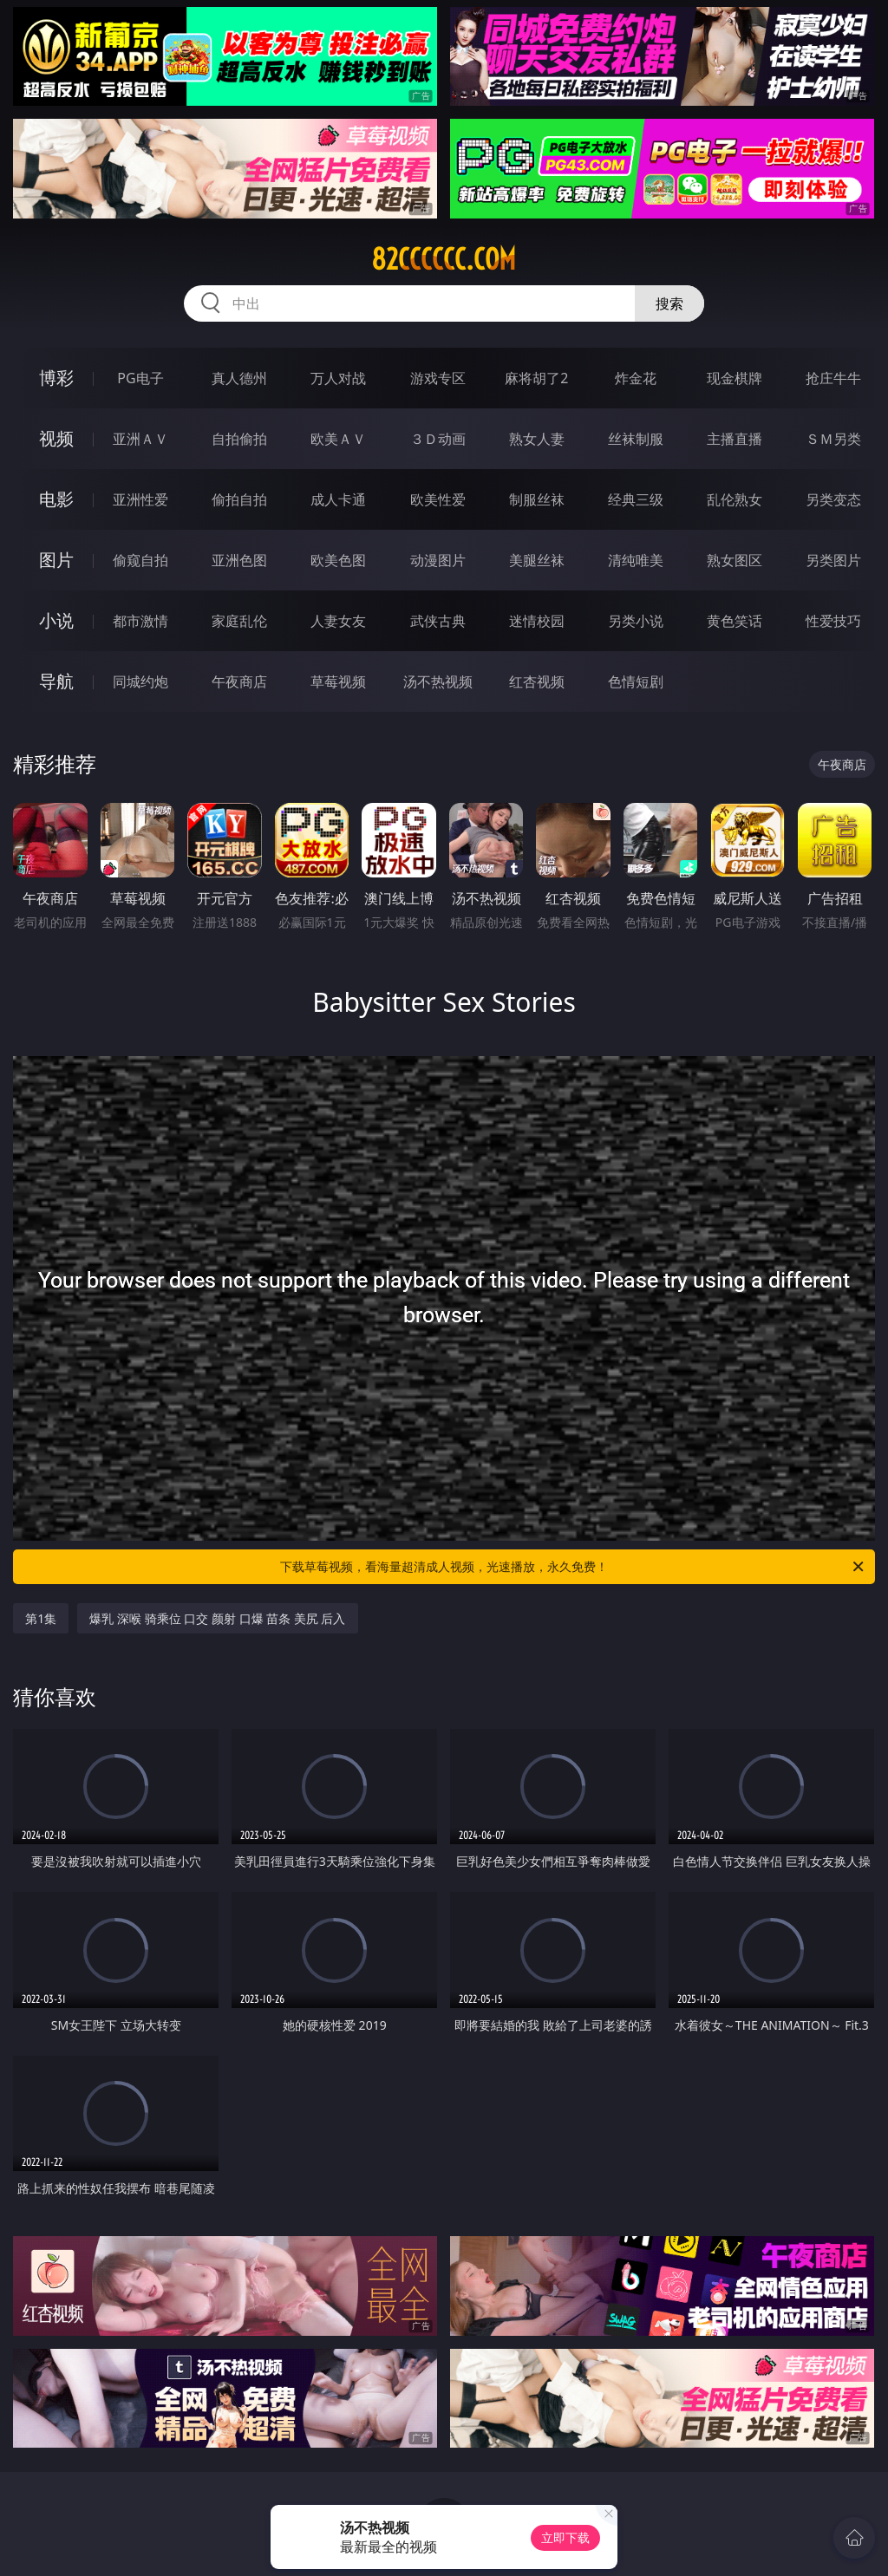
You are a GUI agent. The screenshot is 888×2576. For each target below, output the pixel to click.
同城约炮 (140, 681)
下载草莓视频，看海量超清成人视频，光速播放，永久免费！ (573, 1566)
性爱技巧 (833, 620)
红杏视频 (537, 681)
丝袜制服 (635, 438)
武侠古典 (438, 620)
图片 (56, 559)
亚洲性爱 (140, 499)
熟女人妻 (537, 438)
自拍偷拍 (239, 438)
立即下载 (565, 2537)
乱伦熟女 (734, 499)
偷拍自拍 (239, 499)
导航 (56, 681)
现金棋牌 (734, 378)
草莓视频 (338, 681)
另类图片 (833, 560)
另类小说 (635, 620)
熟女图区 (734, 560)
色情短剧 (635, 681)
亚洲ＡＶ (140, 438)
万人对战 (338, 378)
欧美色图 (338, 560)
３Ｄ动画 (438, 438)
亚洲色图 (239, 560)
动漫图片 (438, 560)
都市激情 (140, 620)
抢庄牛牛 (833, 378)
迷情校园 (537, 620)
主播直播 (734, 438)
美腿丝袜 (537, 560)
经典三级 (635, 499)
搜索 (669, 303)
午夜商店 (239, 681)
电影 (56, 499)
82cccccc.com (443, 259)
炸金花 (635, 378)
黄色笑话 (734, 620)
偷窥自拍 (140, 560)
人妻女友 (338, 620)
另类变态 (833, 499)
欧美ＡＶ (338, 438)
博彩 (56, 377)
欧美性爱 (438, 499)
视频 (56, 438)
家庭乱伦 (239, 620)
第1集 (40, 1618)
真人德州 (239, 378)
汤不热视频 (438, 681)
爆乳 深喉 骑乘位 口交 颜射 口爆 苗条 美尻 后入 (217, 1618)
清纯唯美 (635, 560)
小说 (56, 620)
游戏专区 (438, 378)
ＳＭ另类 (833, 438)
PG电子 (140, 378)
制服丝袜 (537, 499)
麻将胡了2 (536, 378)
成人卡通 (338, 499)
